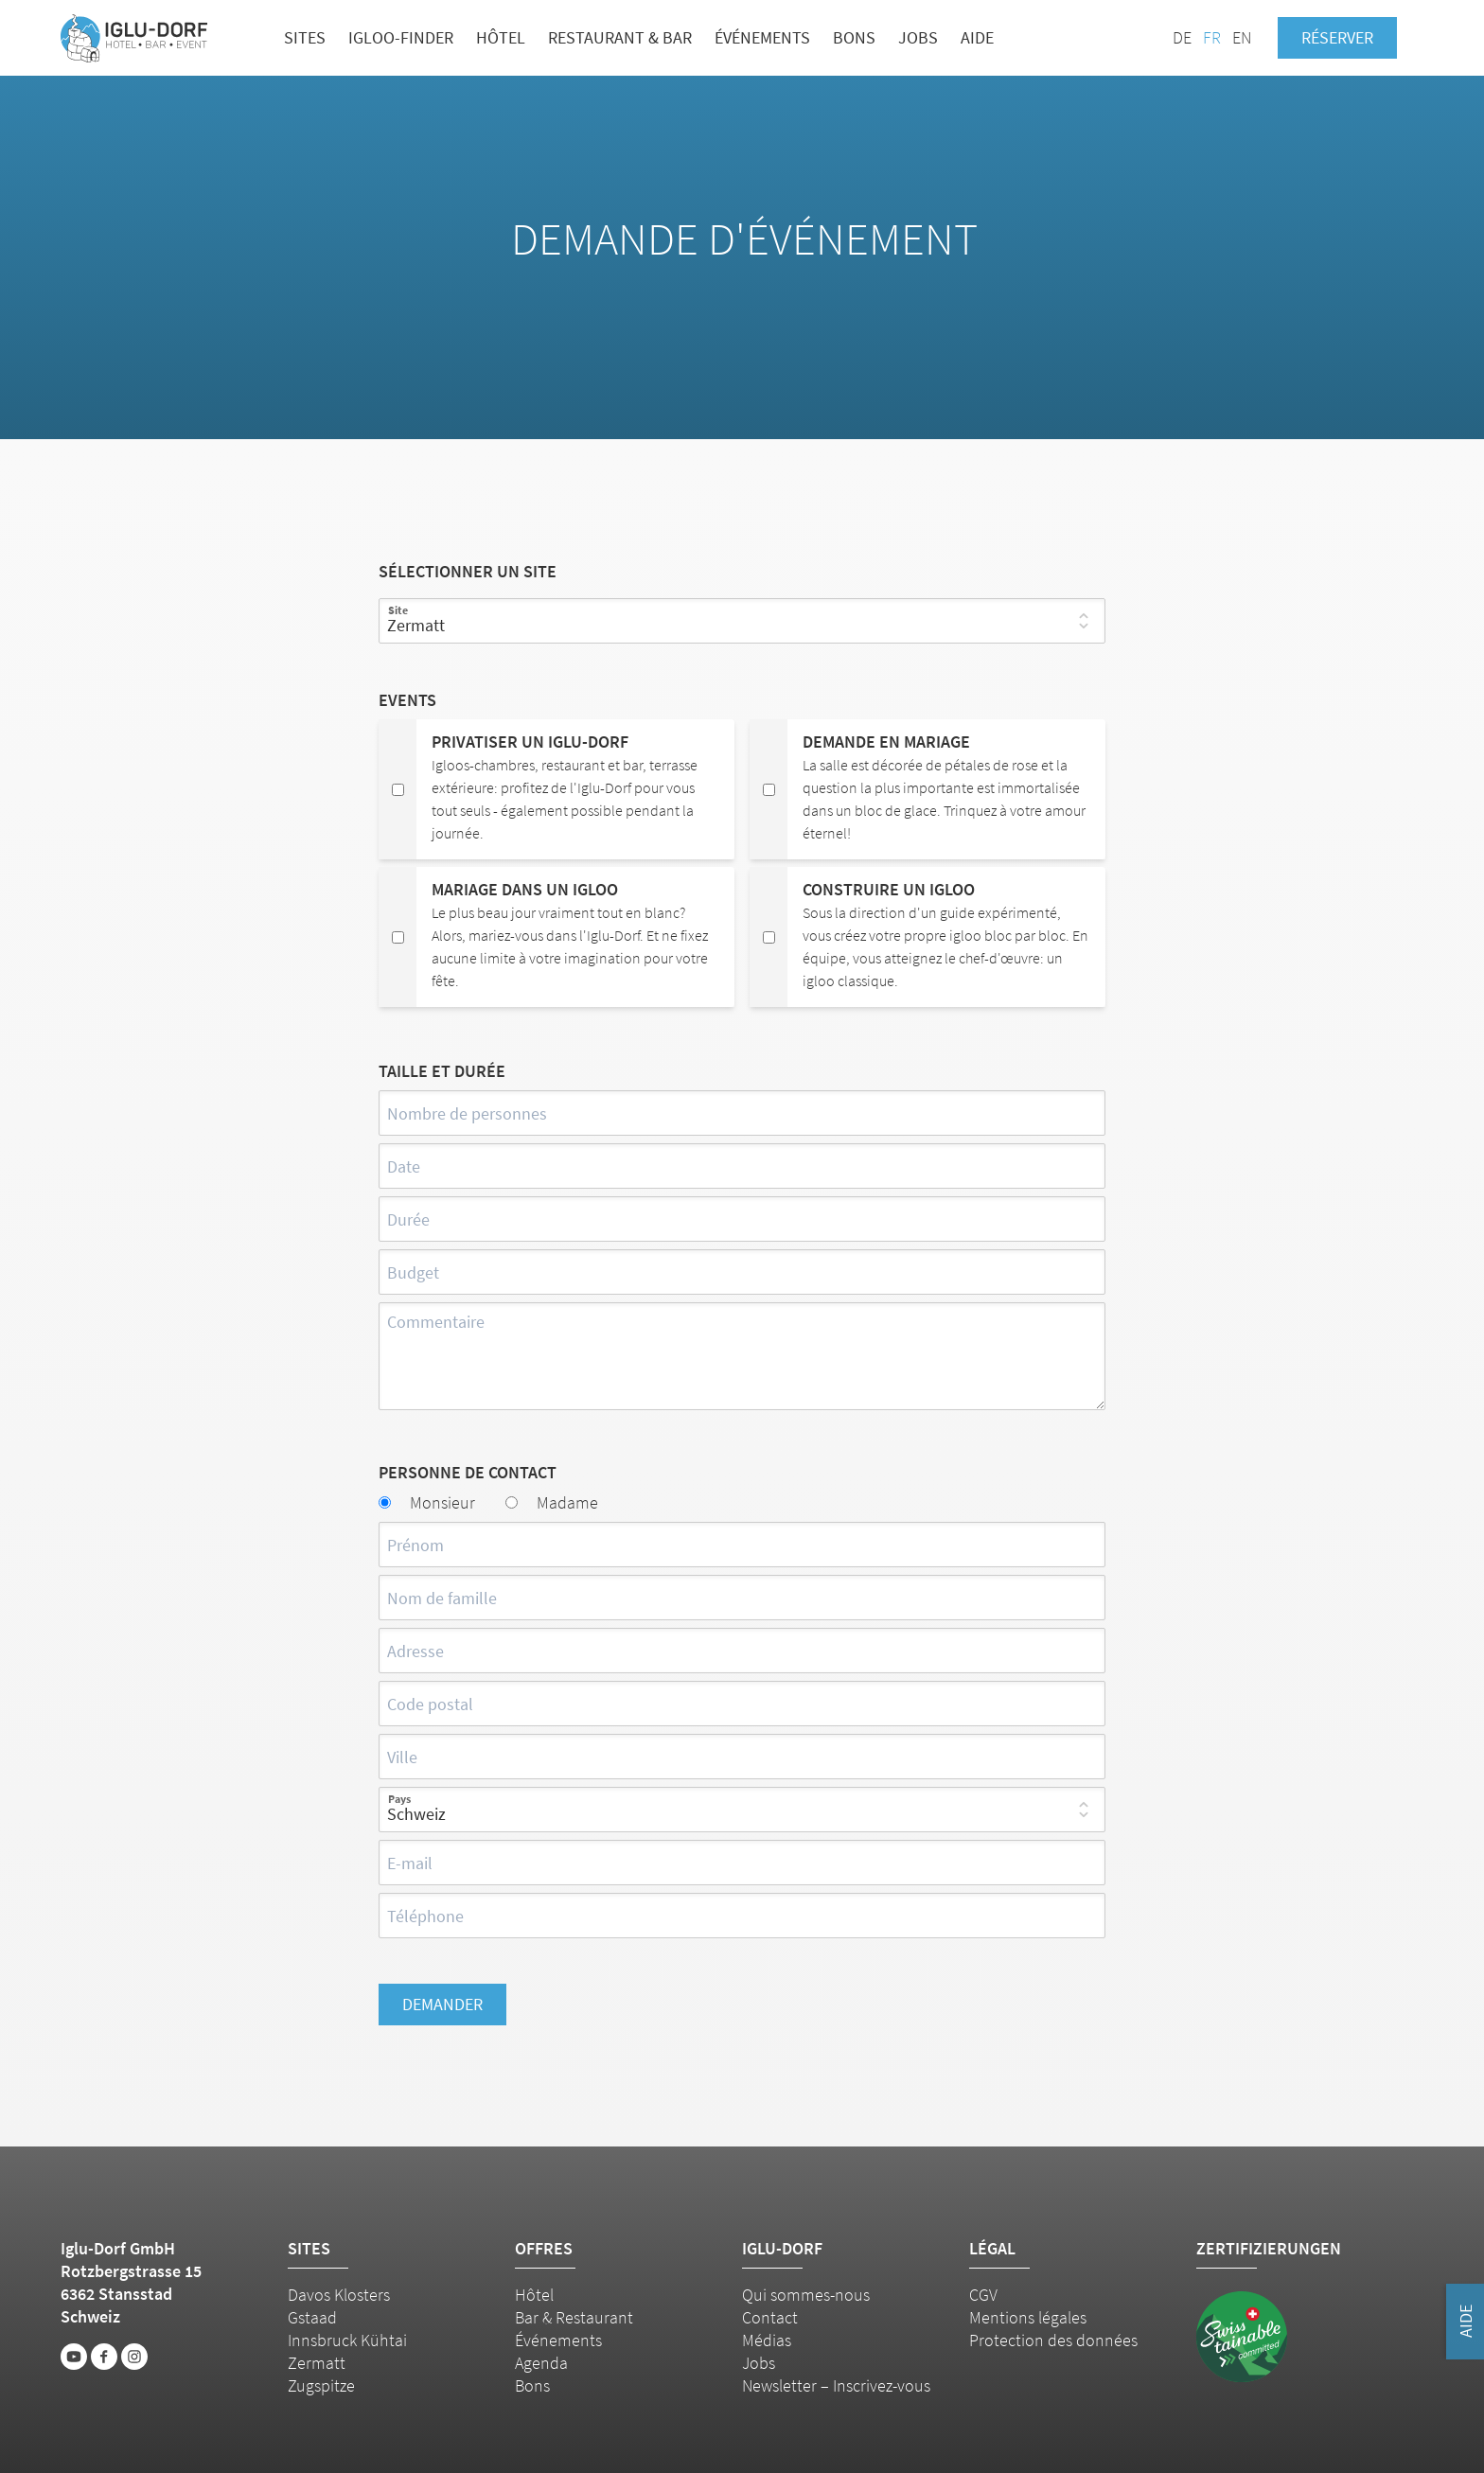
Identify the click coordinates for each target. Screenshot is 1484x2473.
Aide (977, 37)
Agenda (541, 2363)
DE (1182, 37)
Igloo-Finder (400, 37)
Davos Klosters (339, 2294)
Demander (442, 2004)
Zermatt (316, 2363)
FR (1212, 37)
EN (1241, 37)
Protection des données (1053, 2340)
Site (398, 610)
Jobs (918, 37)
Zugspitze (321, 2385)
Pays (399, 1799)
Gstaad (312, 2317)
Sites (305, 37)
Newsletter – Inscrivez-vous (836, 2385)
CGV (983, 2294)
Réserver (1337, 37)
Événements (762, 37)
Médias (766, 2340)
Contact (770, 2317)
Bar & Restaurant (574, 2317)
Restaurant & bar (620, 37)
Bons (854, 37)
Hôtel (500, 37)
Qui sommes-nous (806, 2294)
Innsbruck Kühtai (347, 2340)
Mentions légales (1027, 2317)
